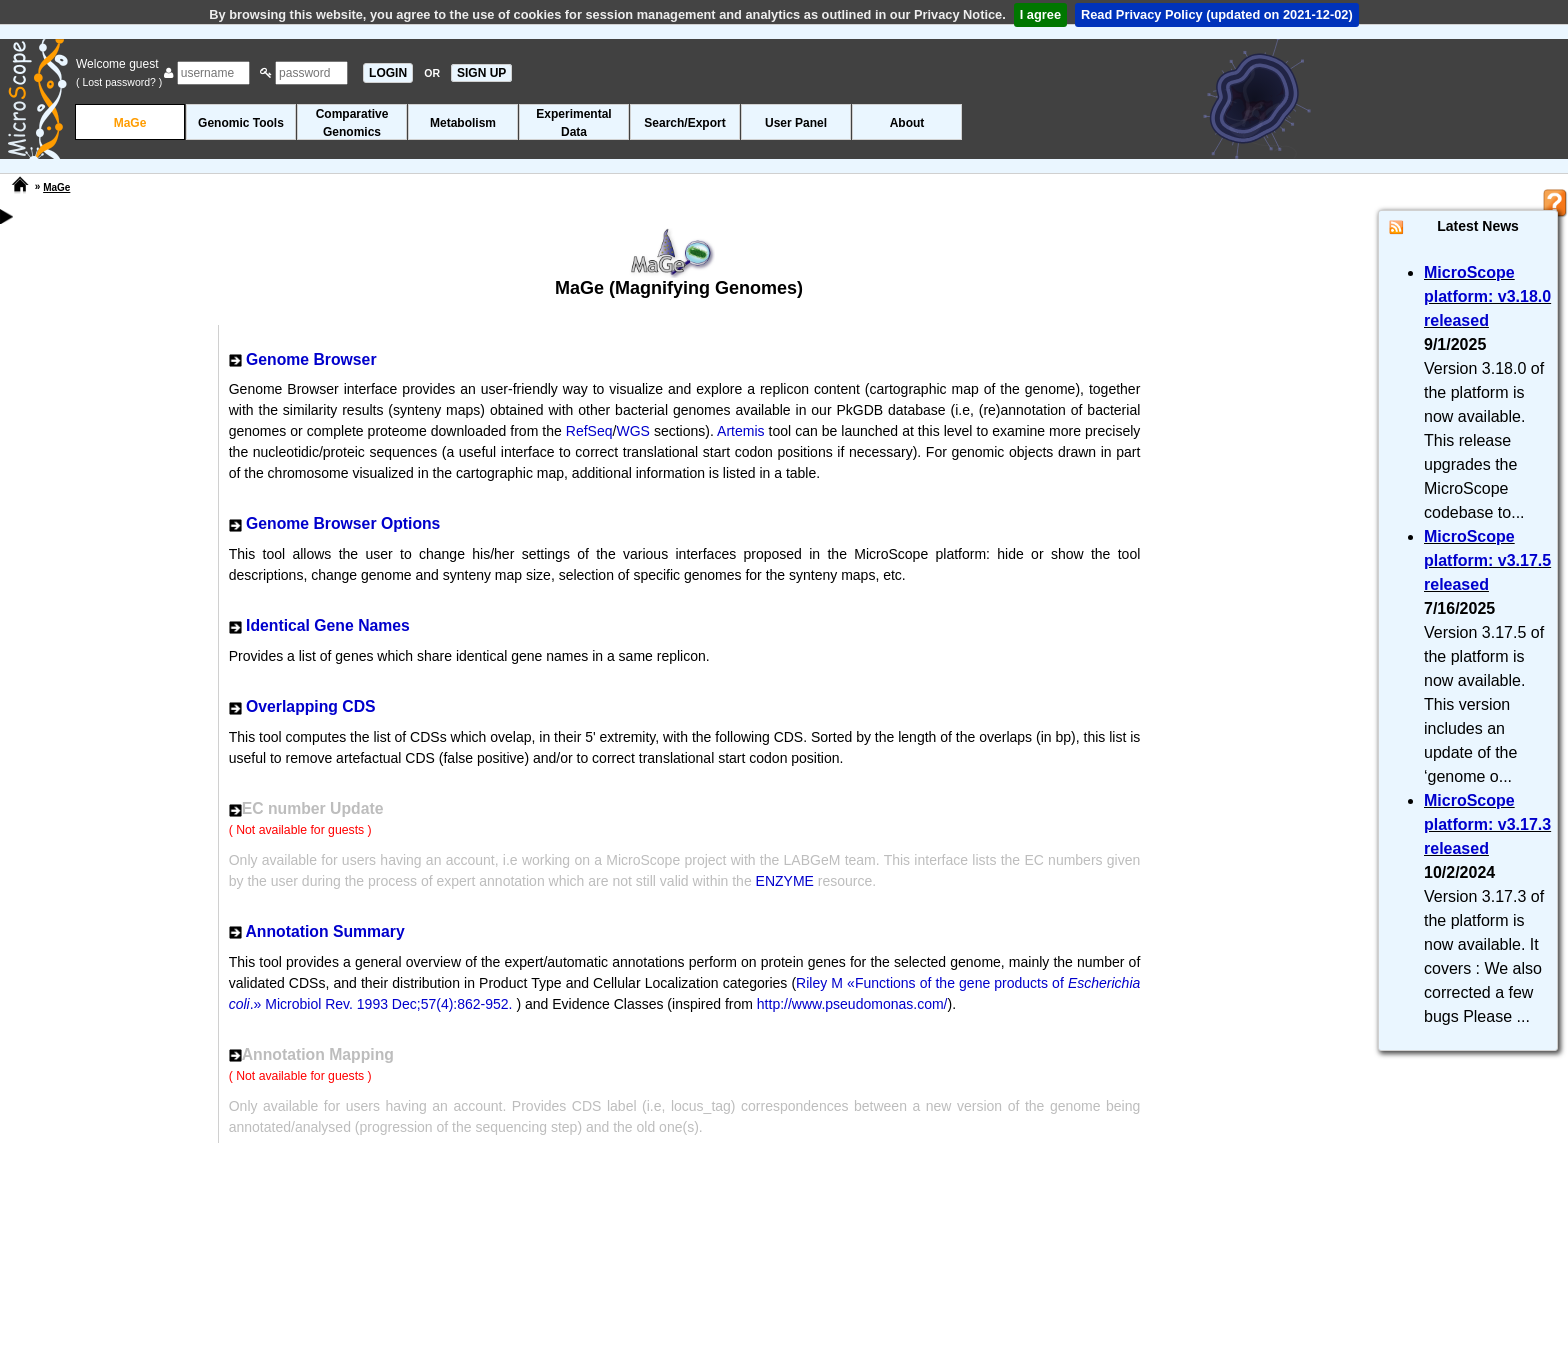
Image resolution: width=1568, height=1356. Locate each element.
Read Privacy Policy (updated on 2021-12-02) (1217, 14)
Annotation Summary (325, 931)
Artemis (740, 431)
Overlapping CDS (311, 706)
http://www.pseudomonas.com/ (852, 1004)
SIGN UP (481, 73)
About (907, 123)
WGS (632, 431)
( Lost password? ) (119, 82)
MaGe (130, 123)
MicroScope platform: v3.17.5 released (1487, 560)
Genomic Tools (241, 123)
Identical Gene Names (328, 625)
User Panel (796, 123)
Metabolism (463, 123)
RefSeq (589, 431)
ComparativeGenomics (352, 123)
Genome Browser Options (343, 523)
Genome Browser (311, 359)
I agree (1040, 14)
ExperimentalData (573, 123)
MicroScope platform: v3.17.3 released (1487, 824)
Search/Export (684, 123)
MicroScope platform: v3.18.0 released (1487, 296)
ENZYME (785, 881)
